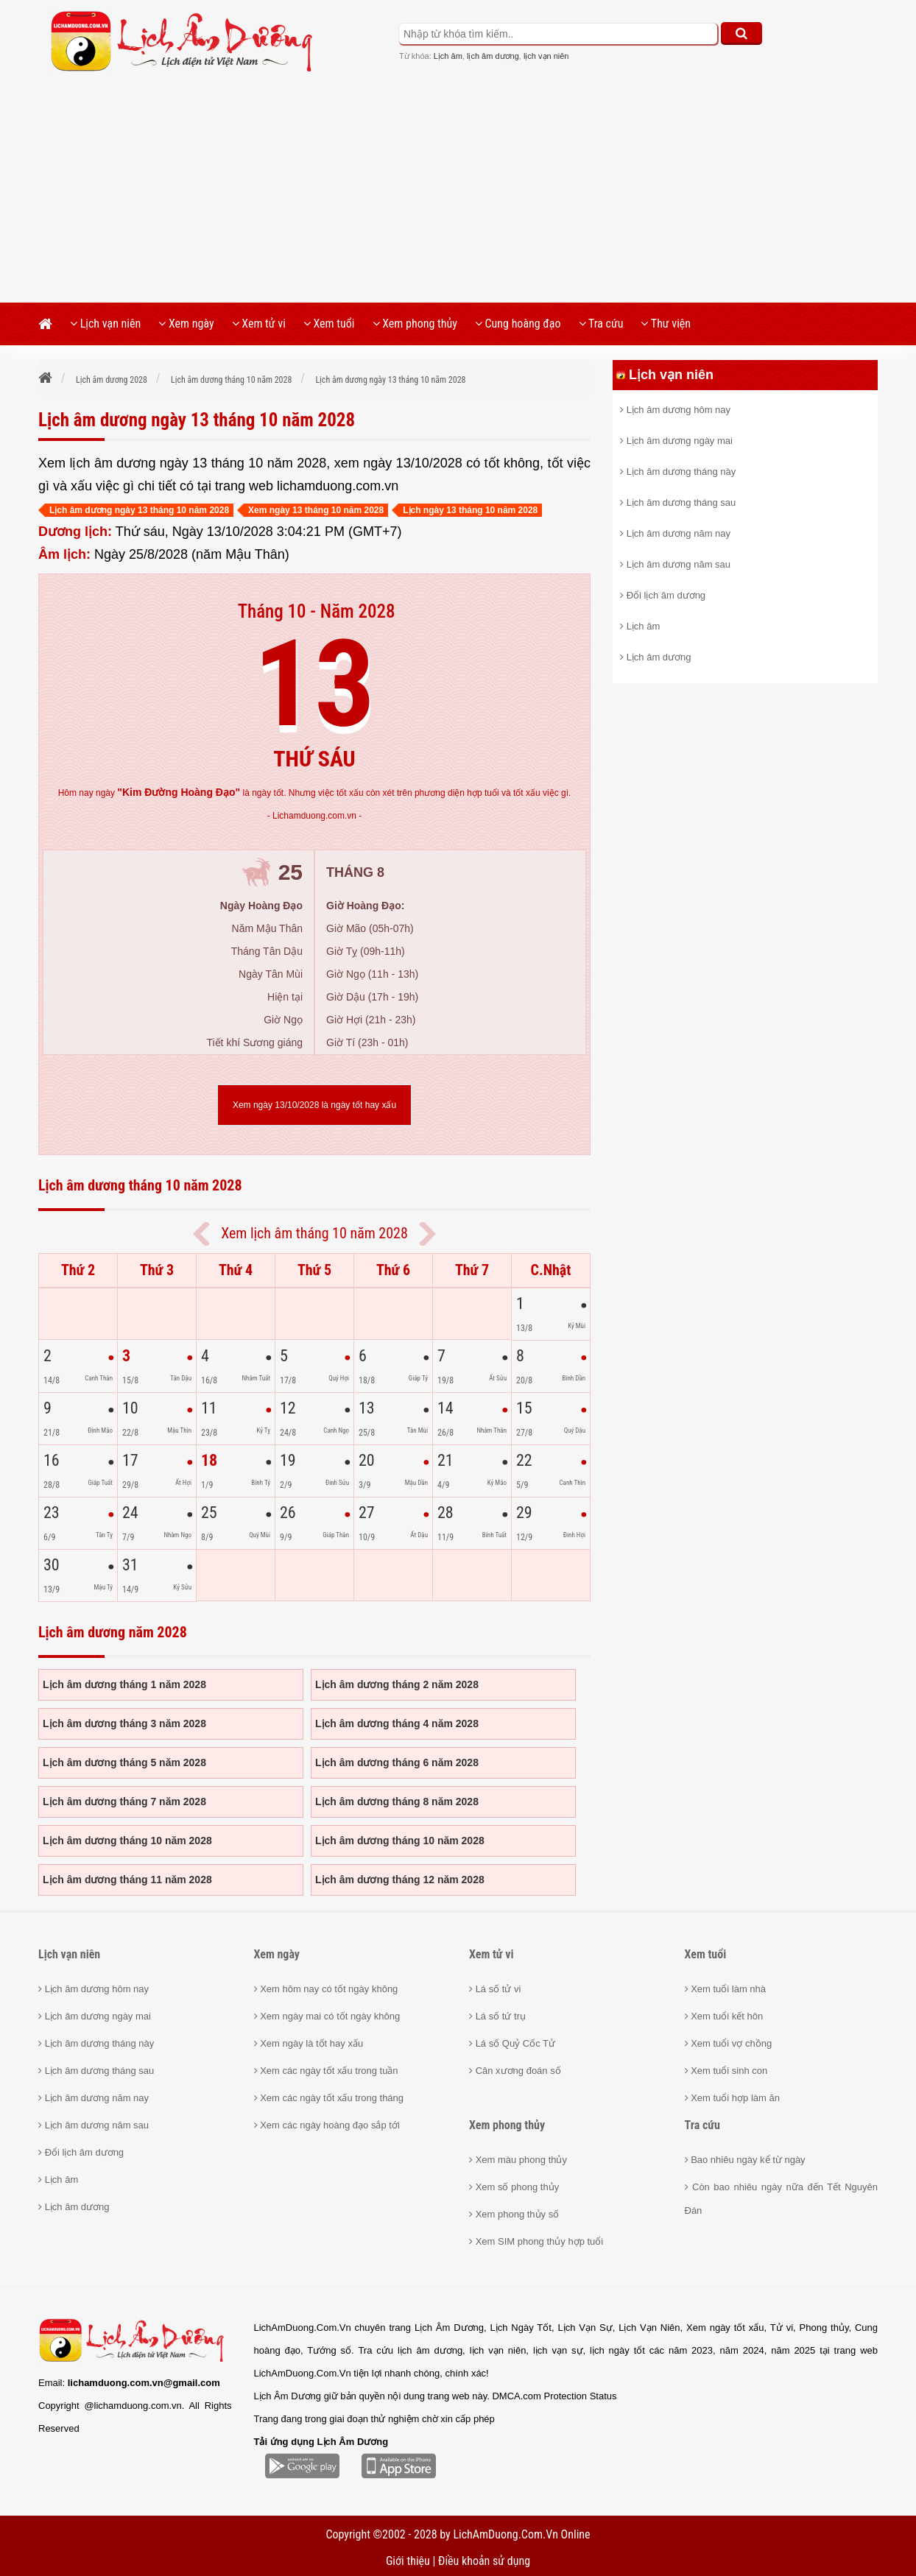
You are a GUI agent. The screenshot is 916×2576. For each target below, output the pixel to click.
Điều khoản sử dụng (484, 2561)
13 (315, 684)
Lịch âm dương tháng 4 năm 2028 (397, 1723)
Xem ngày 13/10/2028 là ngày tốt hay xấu (314, 1105)
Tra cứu (601, 324)
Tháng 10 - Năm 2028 (316, 611)
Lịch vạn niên (105, 324)
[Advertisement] (458, 192)
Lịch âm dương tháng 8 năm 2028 (397, 1801)
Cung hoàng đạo (518, 324)
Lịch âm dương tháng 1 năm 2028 (124, 1684)
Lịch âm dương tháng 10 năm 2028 (127, 1840)
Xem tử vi (259, 324)
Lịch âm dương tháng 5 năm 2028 (124, 1762)
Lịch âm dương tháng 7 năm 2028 (124, 1801)
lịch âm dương (493, 56)
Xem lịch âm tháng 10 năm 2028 (314, 1233)
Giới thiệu (408, 2561)
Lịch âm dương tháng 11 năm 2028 (127, 1879)
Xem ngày (186, 324)
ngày (168, 793)
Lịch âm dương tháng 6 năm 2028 (397, 1762)
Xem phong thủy (415, 324)
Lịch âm (448, 56)
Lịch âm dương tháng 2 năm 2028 (397, 1684)
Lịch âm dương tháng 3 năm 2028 (124, 1723)
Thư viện (666, 324)
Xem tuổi (329, 324)
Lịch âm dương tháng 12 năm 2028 (400, 1879)
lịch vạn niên (546, 56)
